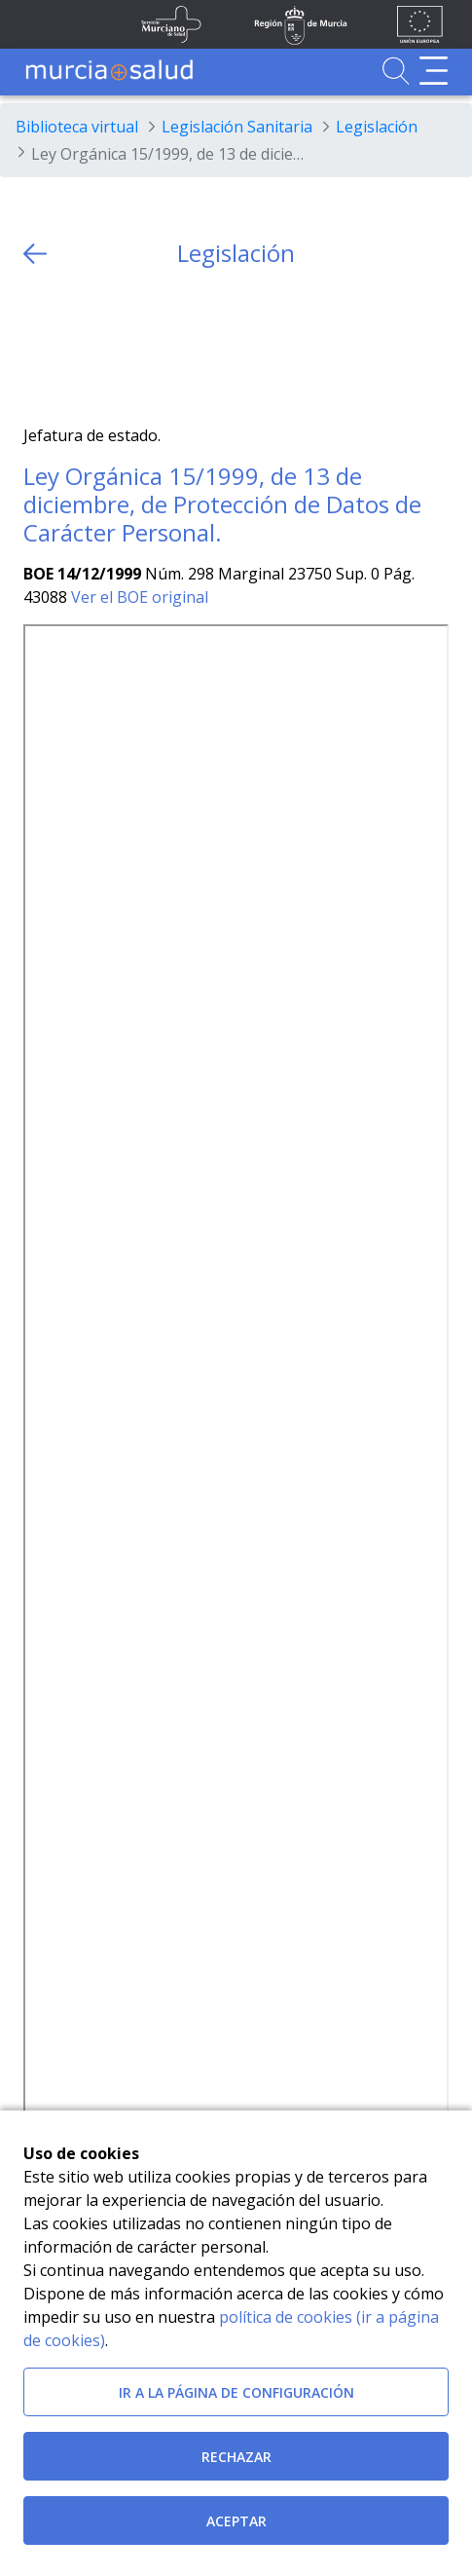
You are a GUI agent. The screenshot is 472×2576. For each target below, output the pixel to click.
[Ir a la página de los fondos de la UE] (420, 24)
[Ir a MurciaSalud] (109, 70)
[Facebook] (76, 346)
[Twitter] (38, 346)
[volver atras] (35, 253)
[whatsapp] (114, 346)
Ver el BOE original (139, 597)
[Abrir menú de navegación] (433, 70)
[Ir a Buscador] (395, 70)
